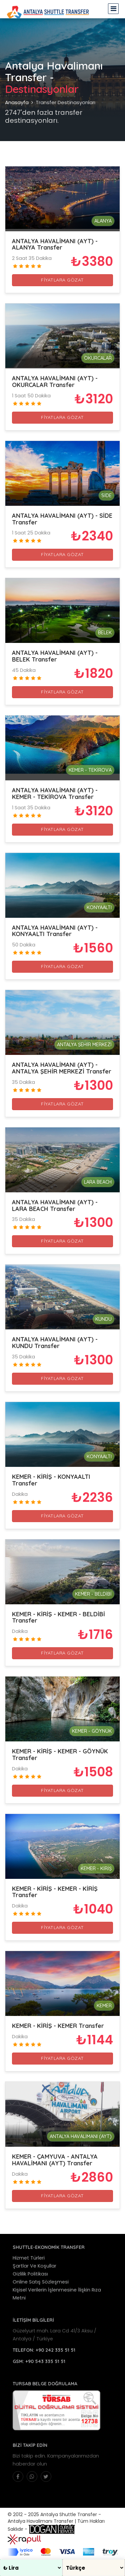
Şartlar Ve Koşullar (34, 2266)
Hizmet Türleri (29, 2258)
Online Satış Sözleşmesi (41, 2282)
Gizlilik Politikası (30, 2274)
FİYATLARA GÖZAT (62, 280)
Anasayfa (17, 102)
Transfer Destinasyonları (65, 102)
